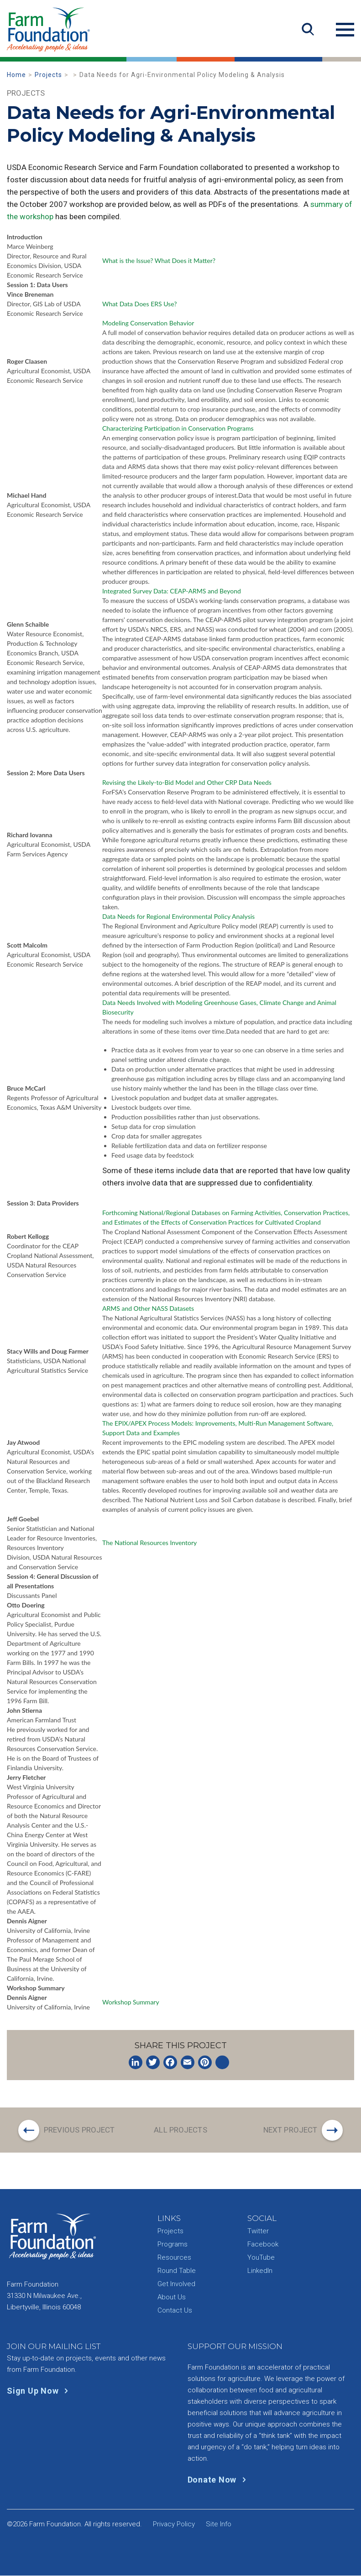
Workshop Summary (130, 2002)
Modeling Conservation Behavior (148, 323)
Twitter (258, 2231)
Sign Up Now (39, 2391)
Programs (172, 2245)
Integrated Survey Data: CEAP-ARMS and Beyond (171, 591)
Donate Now (219, 2480)
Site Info (218, 2524)
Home (16, 74)
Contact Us (174, 2311)
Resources (174, 2258)
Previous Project (79, 2129)
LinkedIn (259, 2271)
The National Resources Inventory (149, 1542)
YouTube (261, 2258)
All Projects (180, 2129)
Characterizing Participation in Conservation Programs (177, 428)
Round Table (176, 2271)
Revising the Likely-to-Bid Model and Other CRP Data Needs (187, 782)
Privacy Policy (174, 2524)
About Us (171, 2297)
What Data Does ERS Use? (139, 304)
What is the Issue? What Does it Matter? (158, 260)
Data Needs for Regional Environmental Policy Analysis (178, 916)
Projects (48, 74)
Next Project (290, 2129)
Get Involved (176, 2284)
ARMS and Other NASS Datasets (148, 1308)
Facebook (262, 2245)
